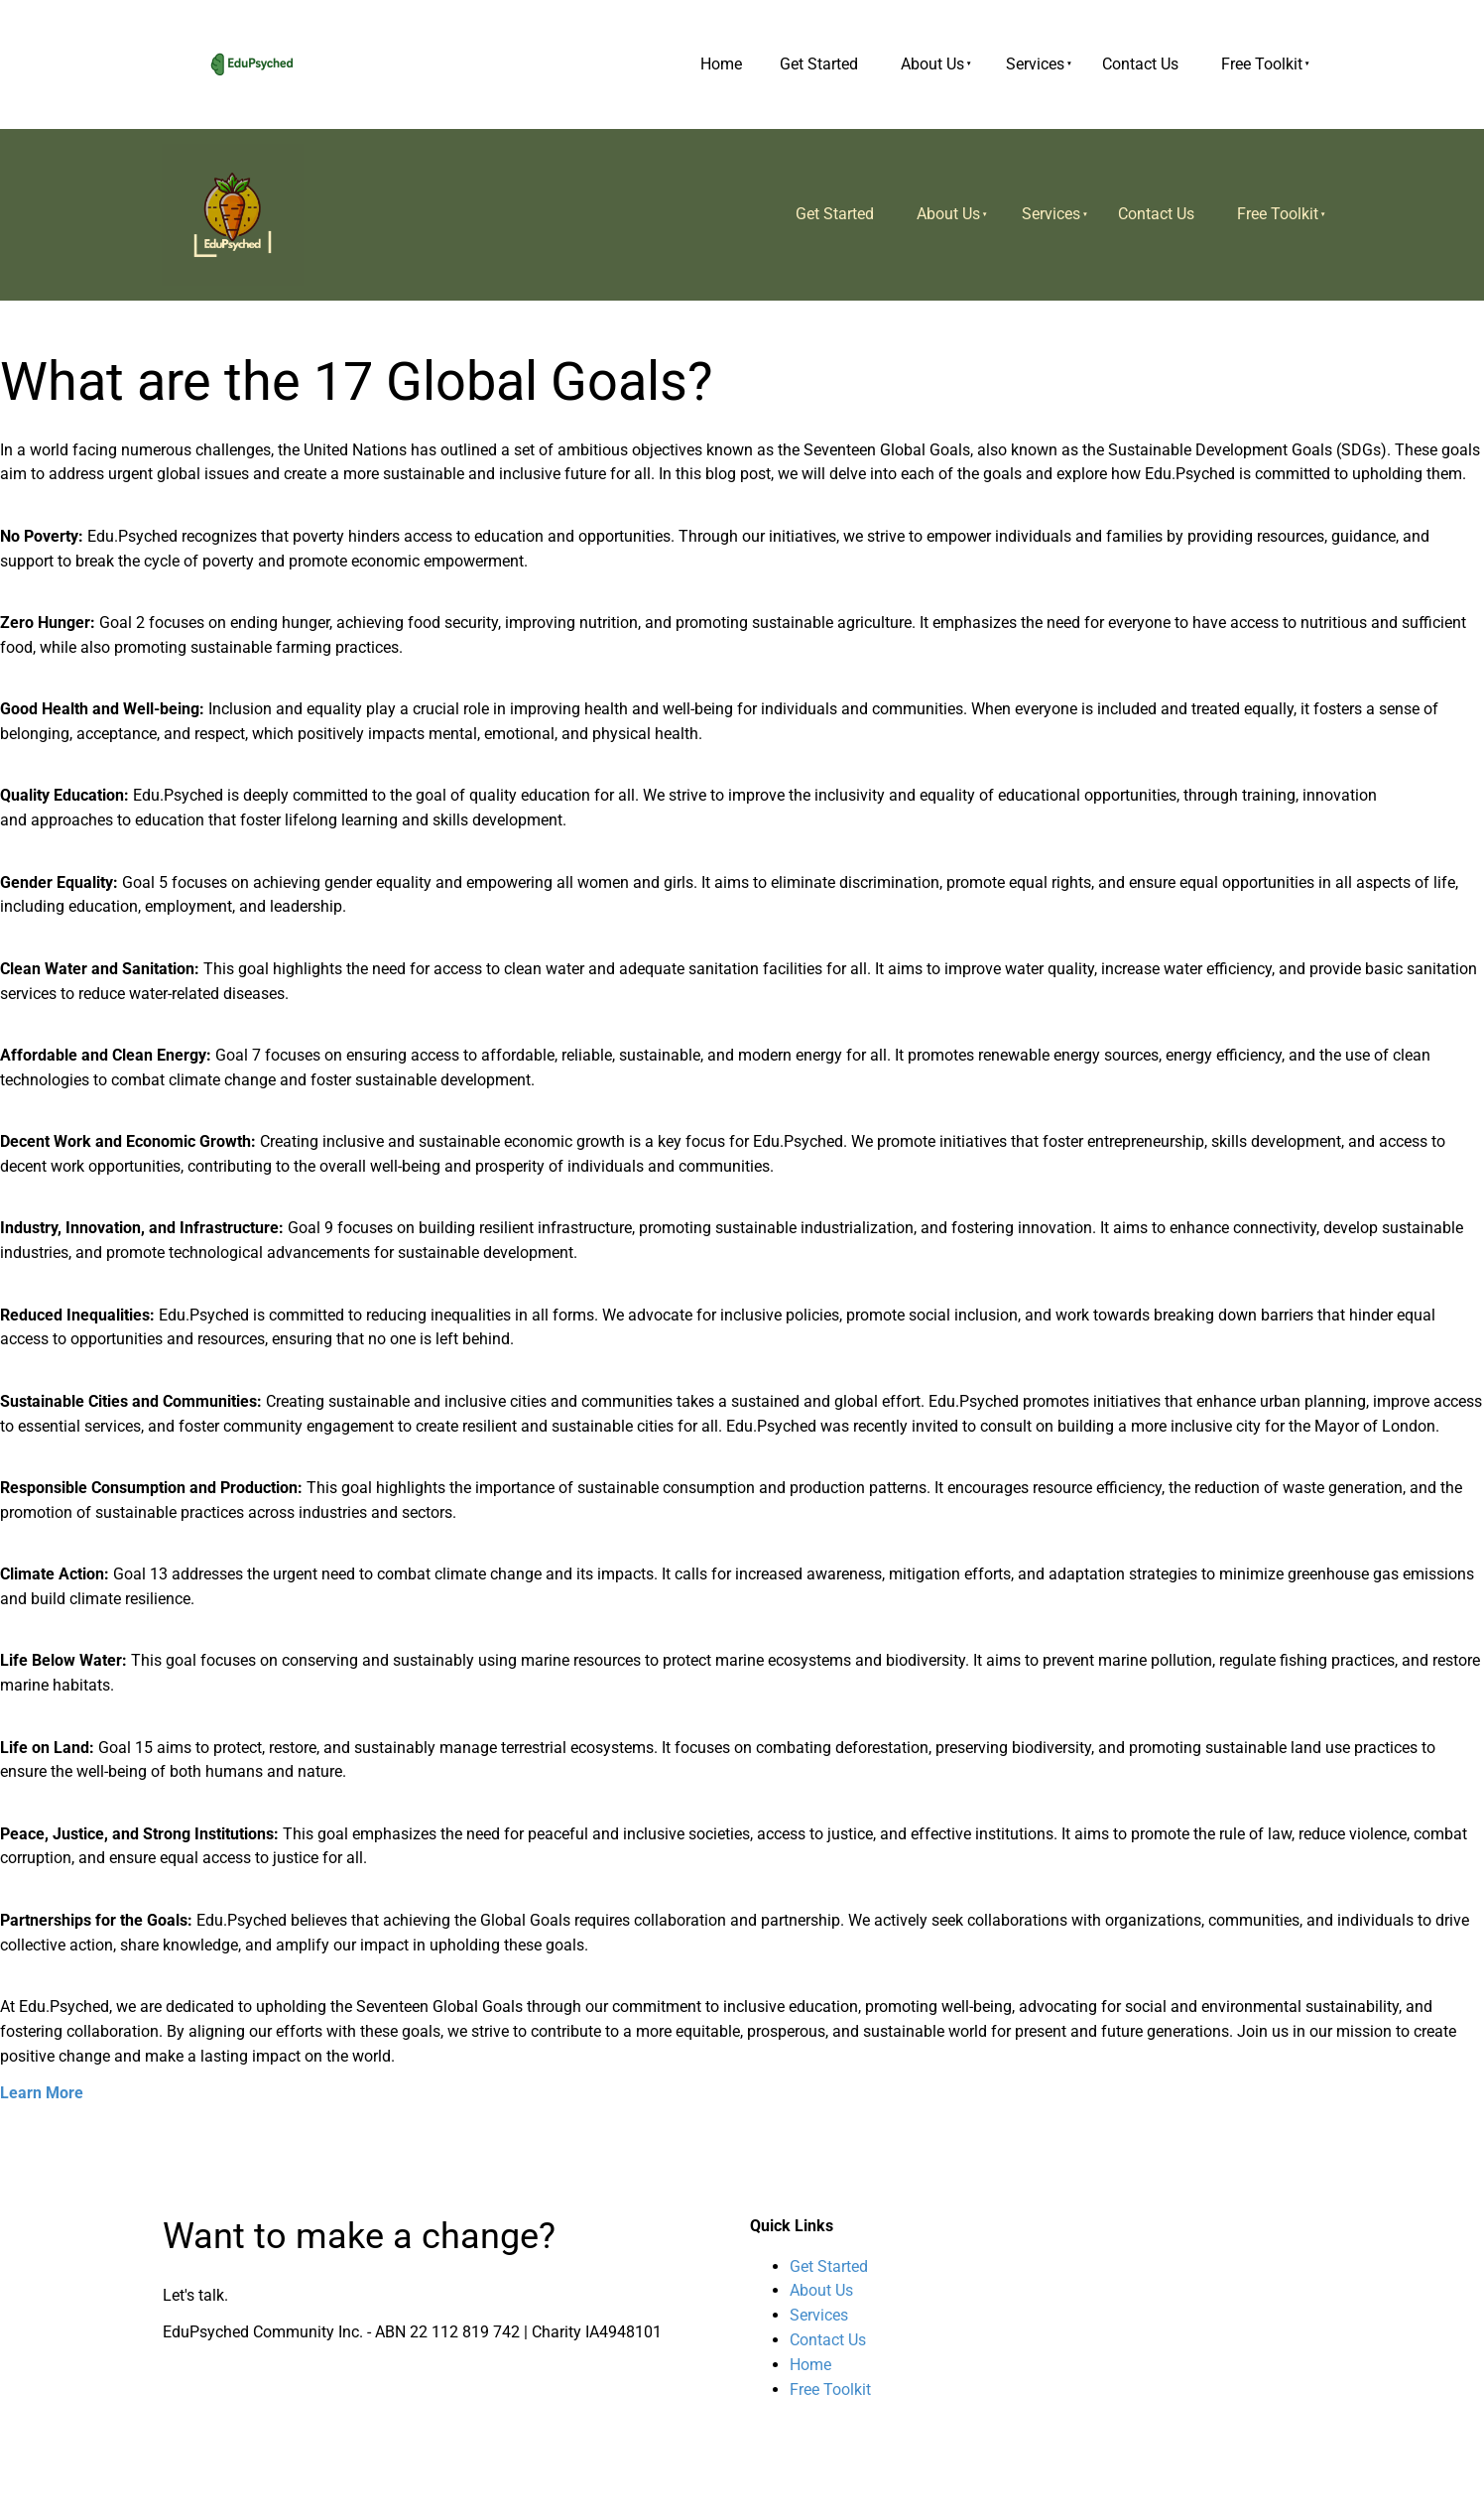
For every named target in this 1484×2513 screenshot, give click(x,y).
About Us (932, 64)
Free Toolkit (1261, 64)
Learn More (41, 2092)
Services (1035, 64)
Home (721, 64)
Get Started (819, 64)
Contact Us (1140, 64)
